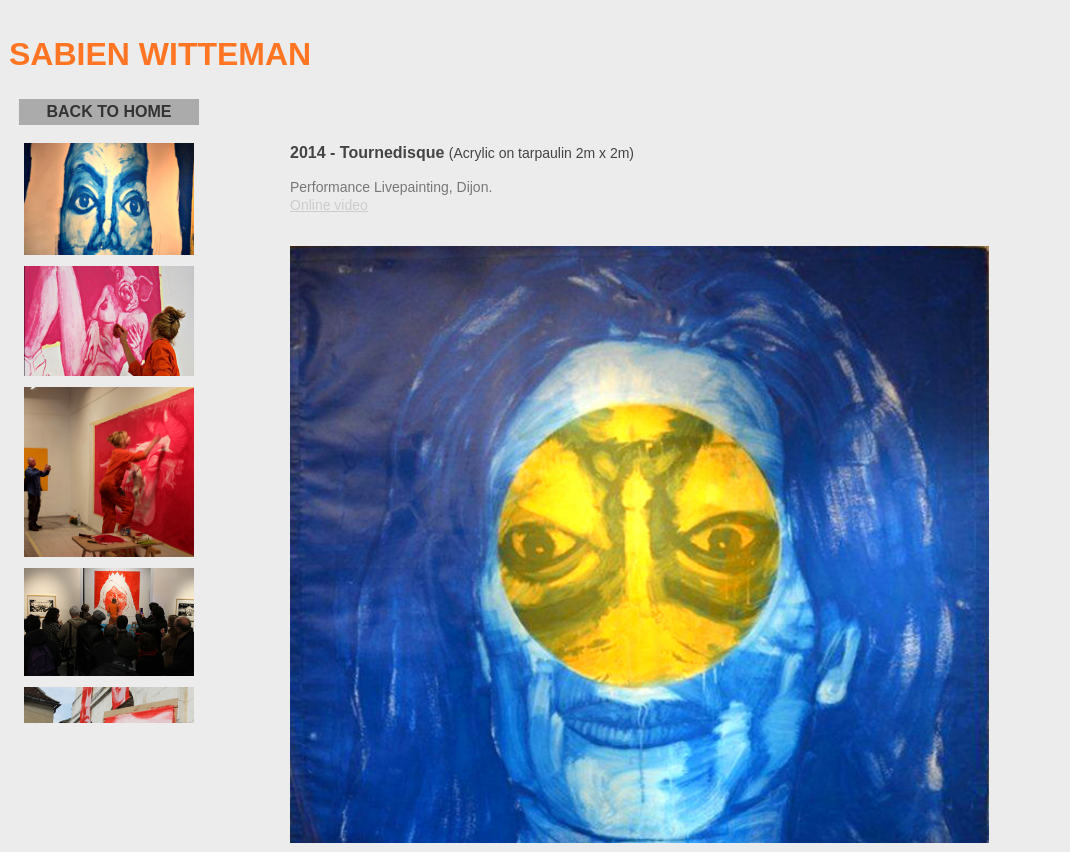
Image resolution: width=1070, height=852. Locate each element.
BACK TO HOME (108, 111)
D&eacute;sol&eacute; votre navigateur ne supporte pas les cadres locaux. (109, 433)
